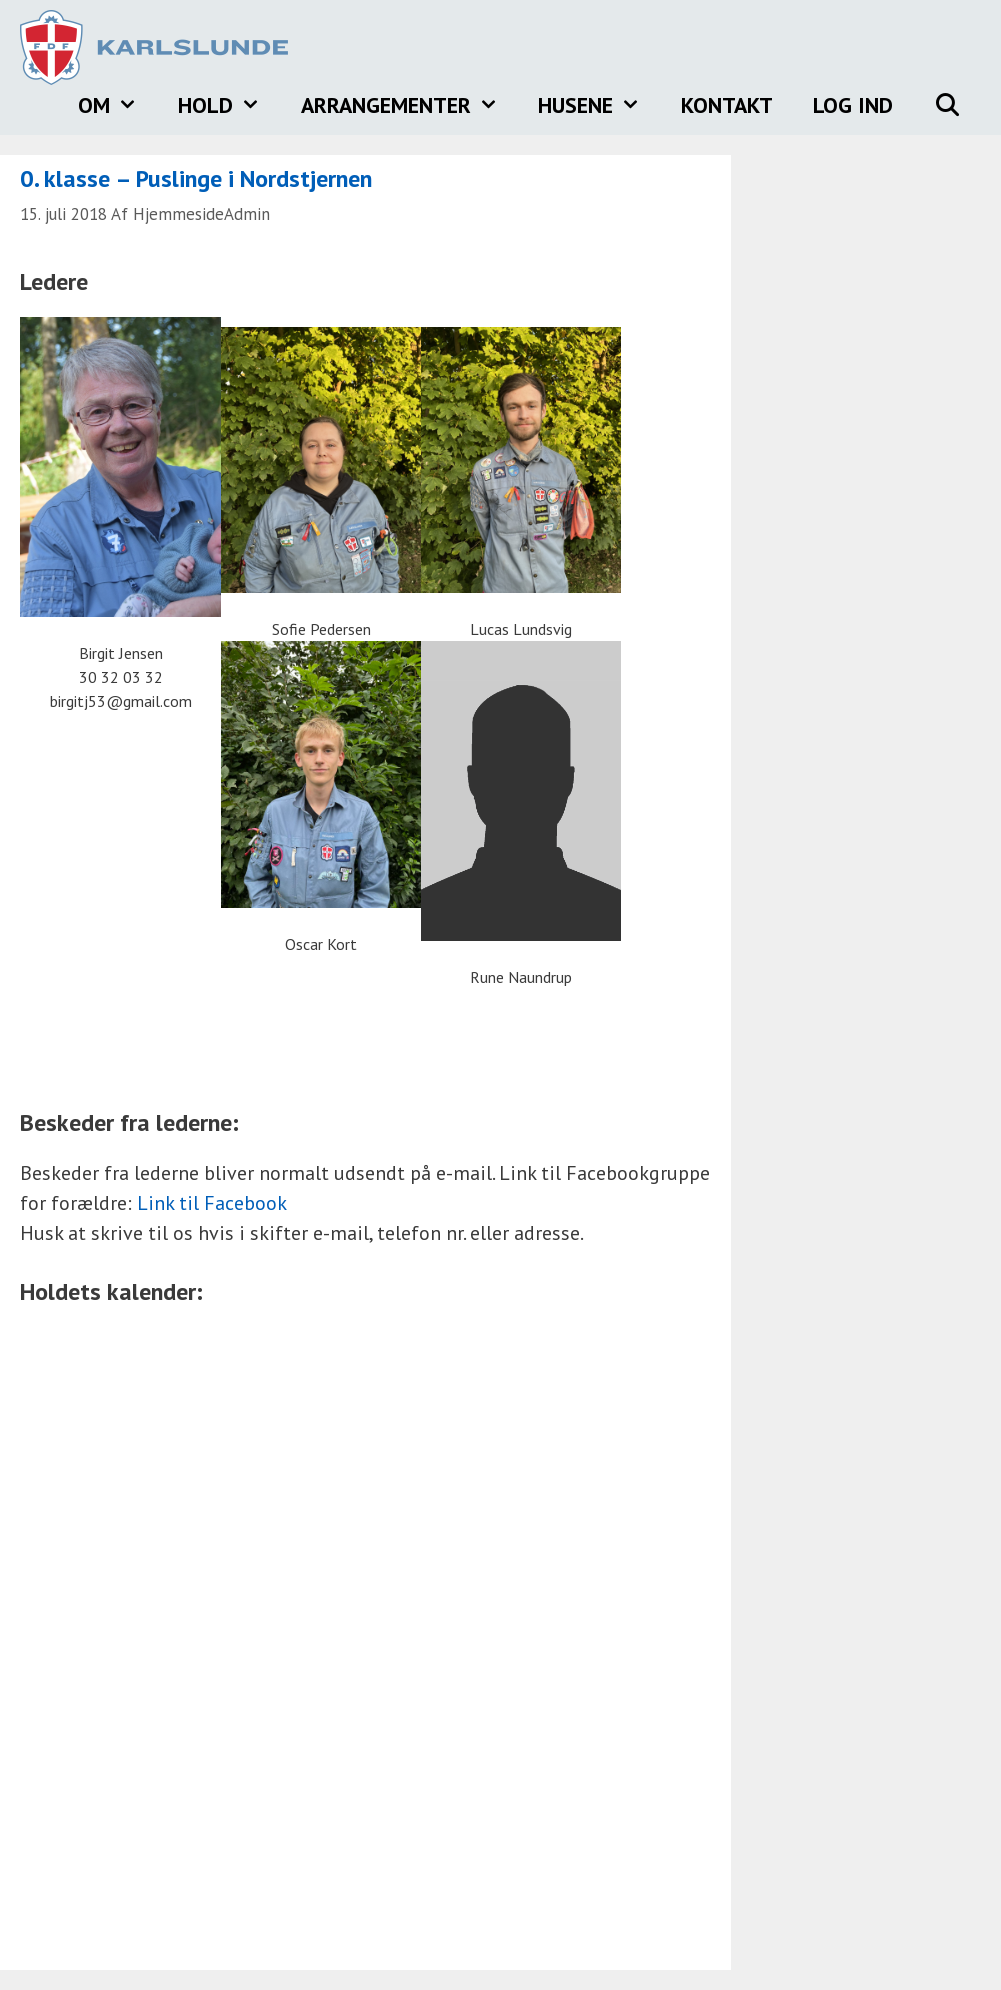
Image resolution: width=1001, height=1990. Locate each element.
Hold (229, 105)
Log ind (853, 105)
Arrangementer (410, 105)
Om (118, 105)
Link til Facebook (212, 1203)
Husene (599, 105)
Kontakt (727, 105)
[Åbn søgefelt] (947, 105)
